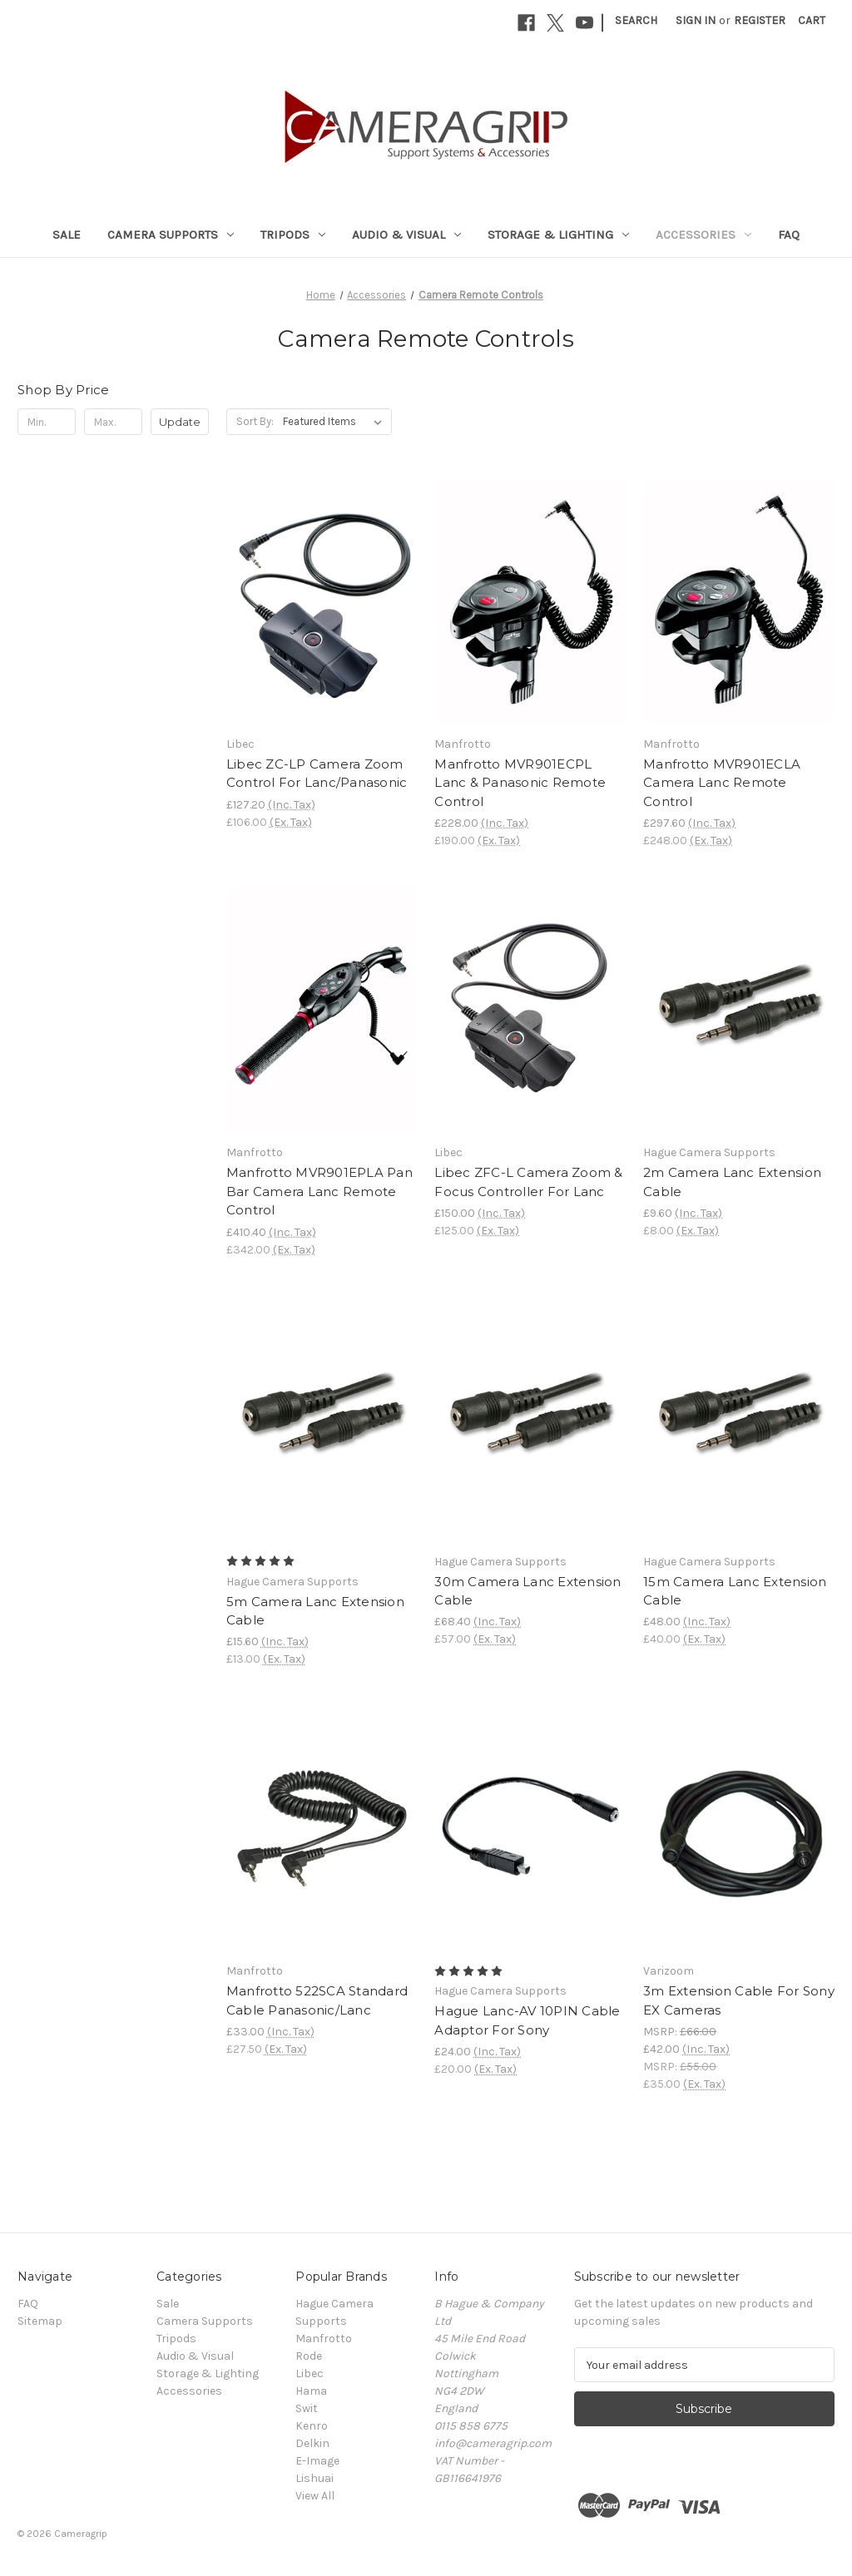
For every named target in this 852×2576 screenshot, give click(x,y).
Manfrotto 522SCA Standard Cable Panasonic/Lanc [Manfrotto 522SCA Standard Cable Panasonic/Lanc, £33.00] (317, 2000)
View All (314, 2496)
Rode (308, 2356)
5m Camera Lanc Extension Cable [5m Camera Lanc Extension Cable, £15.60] (315, 1611)
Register (759, 20)
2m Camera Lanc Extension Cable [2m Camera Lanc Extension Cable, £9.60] (732, 1181)
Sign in (696, 20)
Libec (309, 2373)
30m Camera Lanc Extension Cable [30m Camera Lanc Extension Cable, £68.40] (527, 1591)
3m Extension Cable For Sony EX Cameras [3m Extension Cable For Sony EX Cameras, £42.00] (739, 2000)
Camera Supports (170, 234)
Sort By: (255, 421)
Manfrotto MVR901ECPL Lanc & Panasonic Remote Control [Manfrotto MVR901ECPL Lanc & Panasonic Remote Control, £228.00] (520, 782)
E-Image (317, 2461)
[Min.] (46, 421)
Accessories (703, 234)
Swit (306, 2408)
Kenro (311, 2426)
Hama (311, 2391)
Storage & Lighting (558, 234)
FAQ (789, 234)
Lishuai (314, 2478)
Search (636, 20)
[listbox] (335, 421)
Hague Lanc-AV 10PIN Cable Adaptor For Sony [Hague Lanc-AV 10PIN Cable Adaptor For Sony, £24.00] (527, 2020)
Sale (66, 234)
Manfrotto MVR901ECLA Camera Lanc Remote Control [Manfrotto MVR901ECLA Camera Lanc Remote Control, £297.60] (721, 782)
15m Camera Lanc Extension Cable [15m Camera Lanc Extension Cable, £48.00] (734, 1591)
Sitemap (39, 2321)
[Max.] (113, 421)
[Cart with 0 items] (812, 20)
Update (180, 421)
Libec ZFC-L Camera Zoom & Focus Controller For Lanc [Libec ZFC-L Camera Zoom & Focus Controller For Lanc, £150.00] (528, 1181)
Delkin (312, 2443)
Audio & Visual (406, 234)
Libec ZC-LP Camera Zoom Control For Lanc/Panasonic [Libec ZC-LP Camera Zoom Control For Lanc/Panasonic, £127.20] (317, 773)
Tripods (292, 234)
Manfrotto (323, 2338)
